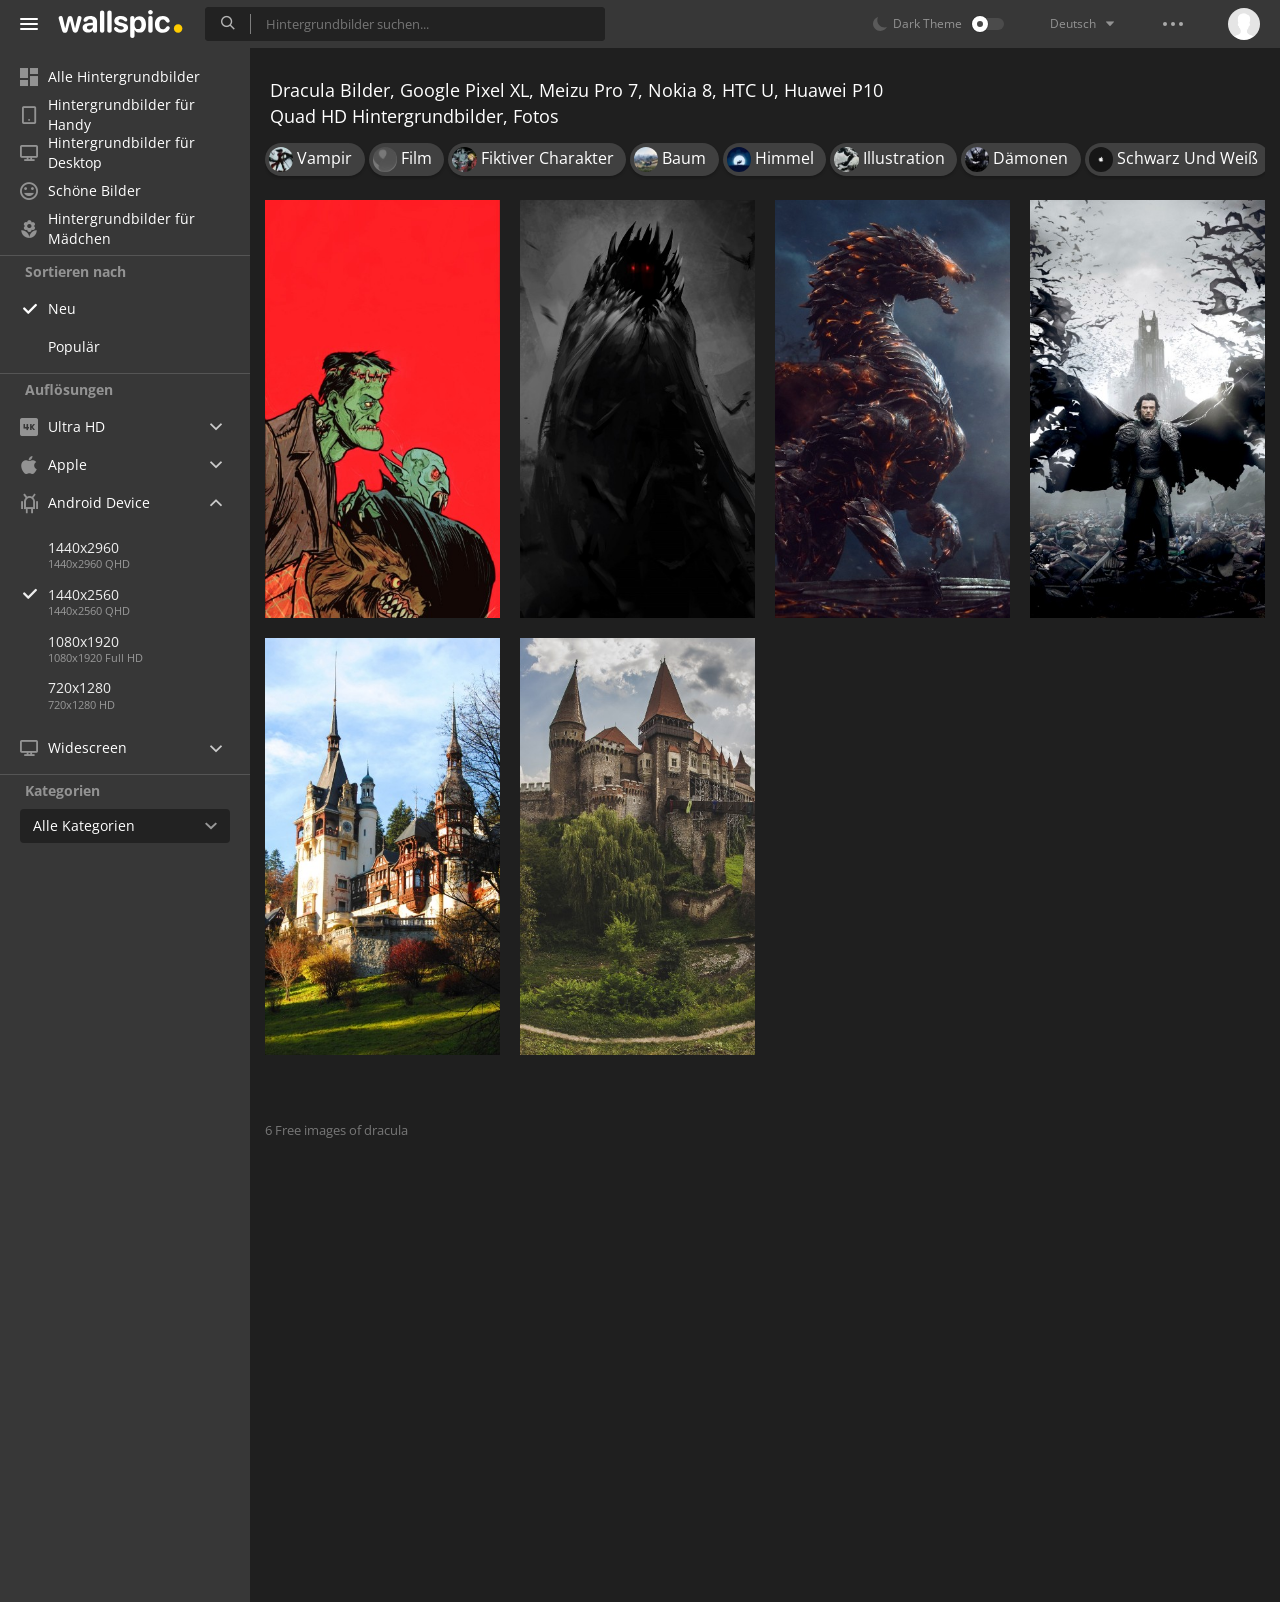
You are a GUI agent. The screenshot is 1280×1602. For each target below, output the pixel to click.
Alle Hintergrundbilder (110, 76)
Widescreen (73, 747)
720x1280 (79, 687)
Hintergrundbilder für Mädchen (107, 229)
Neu (62, 308)
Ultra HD (62, 426)
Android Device (85, 503)
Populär (74, 346)
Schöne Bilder (80, 190)
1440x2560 (149, 594)
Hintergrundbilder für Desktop (107, 153)
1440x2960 (83, 547)
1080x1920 (83, 641)
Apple (53, 464)
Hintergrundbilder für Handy (107, 115)
